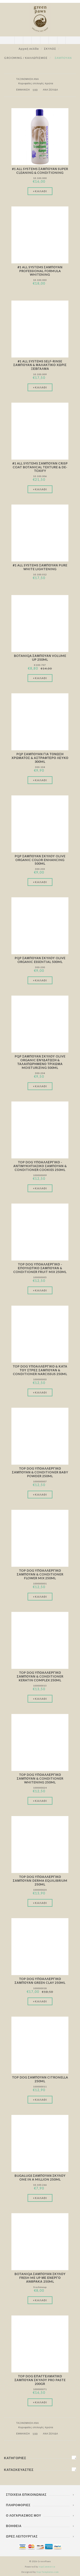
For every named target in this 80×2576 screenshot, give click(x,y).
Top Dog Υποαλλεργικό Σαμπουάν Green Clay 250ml (40, 1980)
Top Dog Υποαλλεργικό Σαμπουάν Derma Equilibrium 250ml (40, 1880)
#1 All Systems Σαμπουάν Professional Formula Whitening (40, 270)
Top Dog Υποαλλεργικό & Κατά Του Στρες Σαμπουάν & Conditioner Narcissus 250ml (40, 1370)
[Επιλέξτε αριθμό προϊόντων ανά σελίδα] (36, 90)
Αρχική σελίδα (29, 48)
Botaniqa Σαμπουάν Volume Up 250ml (40, 657)
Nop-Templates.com (47, 2572)
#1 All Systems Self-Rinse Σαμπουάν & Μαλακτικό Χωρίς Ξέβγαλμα (40, 364)
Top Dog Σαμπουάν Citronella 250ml (40, 2079)
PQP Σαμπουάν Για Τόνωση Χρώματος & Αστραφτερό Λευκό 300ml (40, 757)
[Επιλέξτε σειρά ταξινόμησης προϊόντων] (37, 83)
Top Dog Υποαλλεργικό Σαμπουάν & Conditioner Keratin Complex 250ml (40, 1676)
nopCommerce (47, 2566)
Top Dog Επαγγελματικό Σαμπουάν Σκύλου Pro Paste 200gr (40, 2379)
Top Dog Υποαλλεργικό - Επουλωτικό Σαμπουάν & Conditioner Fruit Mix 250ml (40, 1268)
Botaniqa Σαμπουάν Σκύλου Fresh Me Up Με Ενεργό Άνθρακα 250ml (40, 2277)
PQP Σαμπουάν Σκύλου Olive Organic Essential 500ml (40, 960)
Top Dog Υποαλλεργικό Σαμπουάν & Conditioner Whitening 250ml (40, 1778)
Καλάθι (44, 40)
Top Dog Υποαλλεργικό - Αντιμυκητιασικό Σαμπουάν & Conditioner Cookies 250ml (40, 1165)
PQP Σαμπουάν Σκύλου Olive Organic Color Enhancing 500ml (40, 859)
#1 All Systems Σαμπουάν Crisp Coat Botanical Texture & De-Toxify (39, 466)
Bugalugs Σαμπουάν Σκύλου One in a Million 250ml (40, 2177)
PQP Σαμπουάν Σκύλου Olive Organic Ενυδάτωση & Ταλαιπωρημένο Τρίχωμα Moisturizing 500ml (40, 1061)
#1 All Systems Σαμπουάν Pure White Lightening (40, 567)
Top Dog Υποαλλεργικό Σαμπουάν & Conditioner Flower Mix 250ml (40, 1574)
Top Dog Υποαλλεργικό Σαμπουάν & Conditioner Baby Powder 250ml (40, 1472)
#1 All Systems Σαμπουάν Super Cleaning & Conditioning (40, 170)
